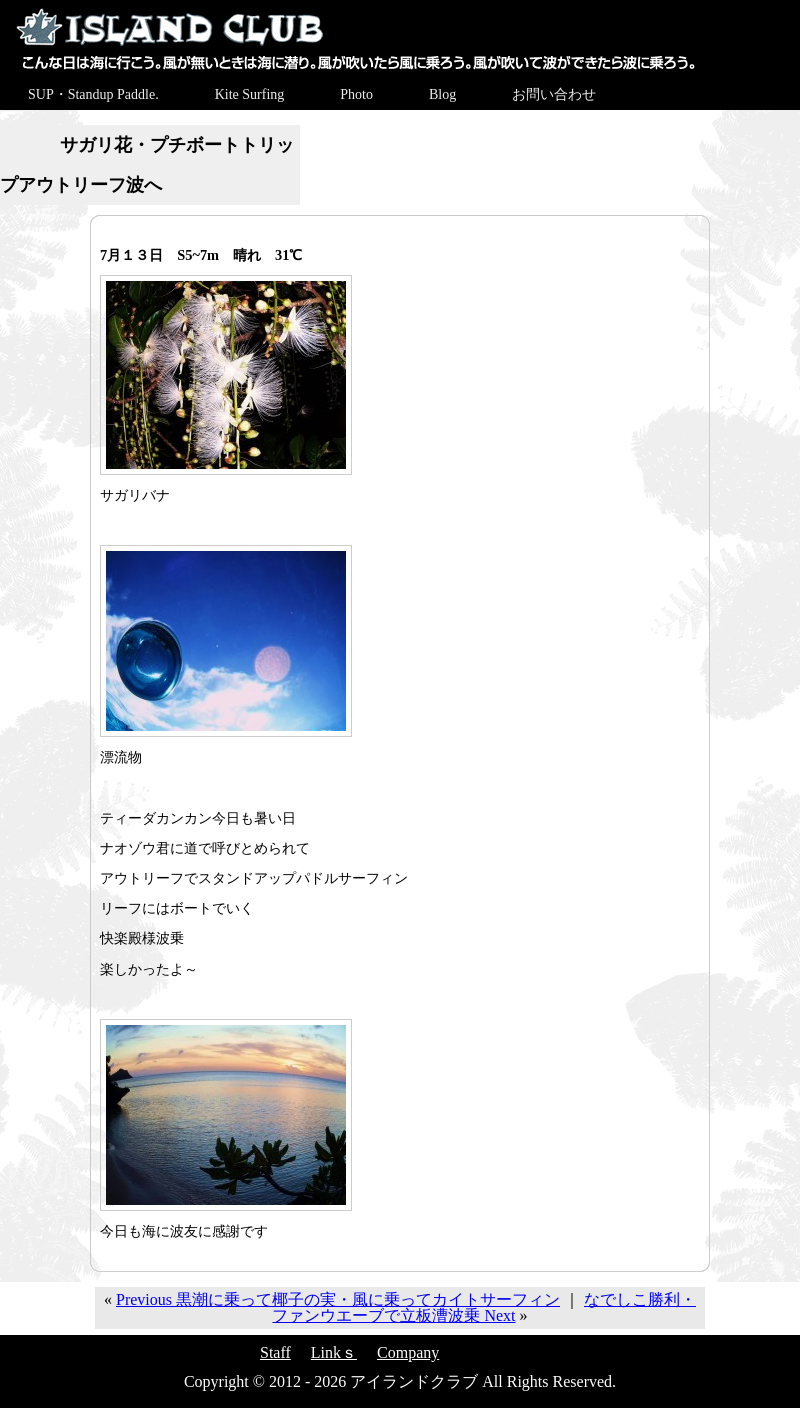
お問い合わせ (554, 94)
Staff (275, 1352)
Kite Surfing (250, 94)
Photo (356, 94)
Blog (442, 94)
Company (408, 1352)
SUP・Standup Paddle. (93, 94)
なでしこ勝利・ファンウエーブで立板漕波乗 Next (484, 1307)
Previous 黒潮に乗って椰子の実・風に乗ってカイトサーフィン (338, 1299)
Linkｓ (334, 1352)
